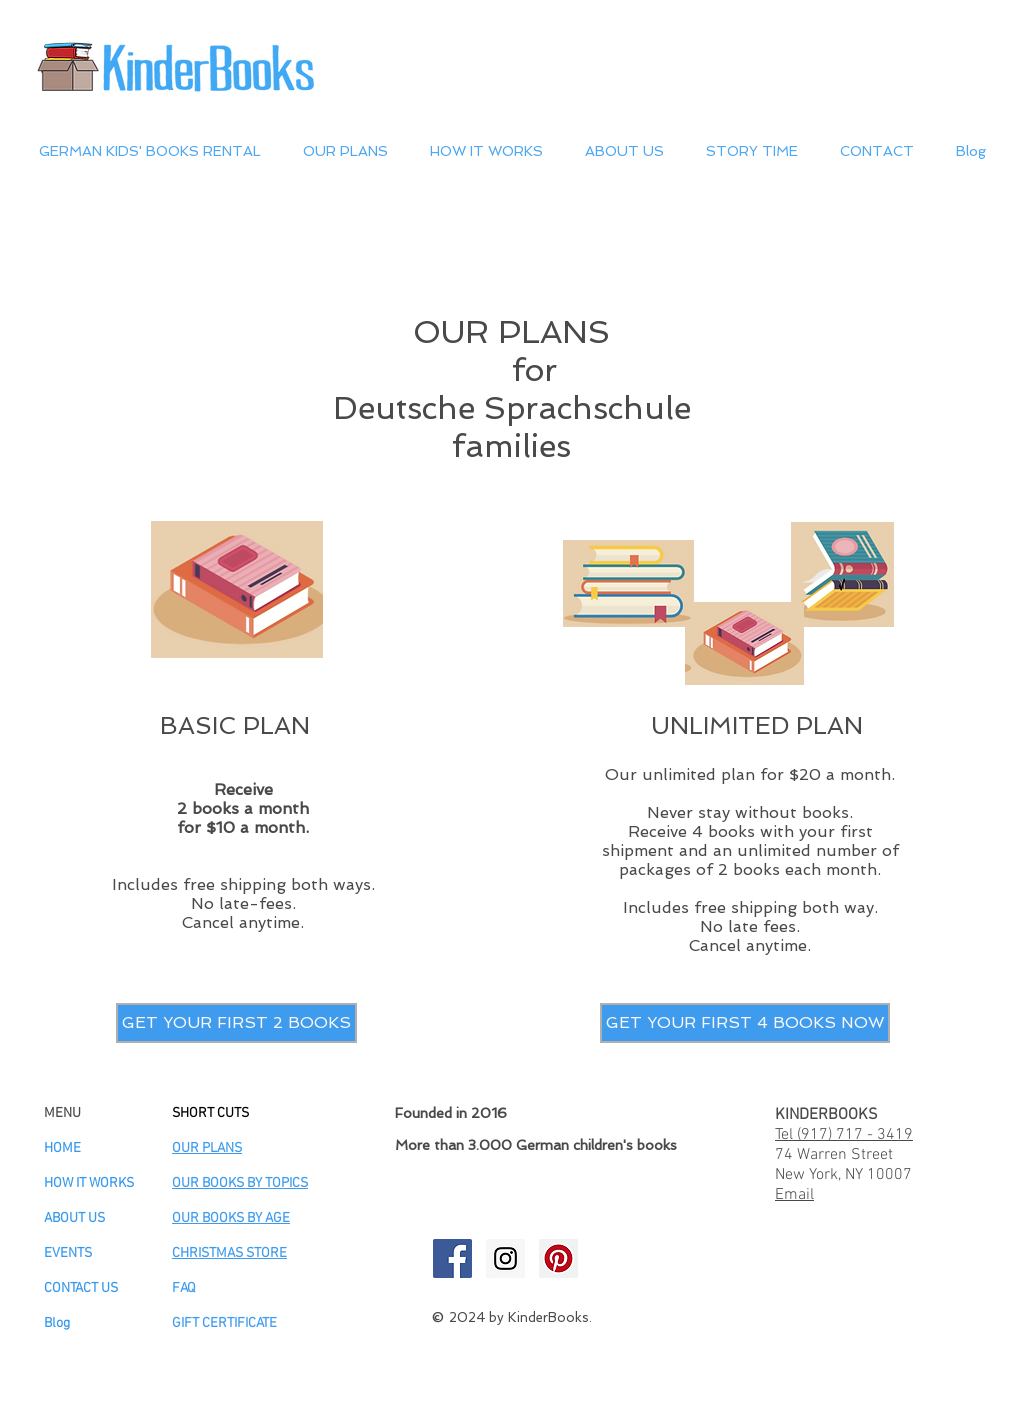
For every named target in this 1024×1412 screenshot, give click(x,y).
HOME (62, 1148)
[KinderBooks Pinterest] (558, 1258)
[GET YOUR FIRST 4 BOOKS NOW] (745, 1023)
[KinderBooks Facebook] (452, 1258)
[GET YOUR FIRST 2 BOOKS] (236, 1023)
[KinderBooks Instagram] (505, 1258)
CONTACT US (81, 1288)
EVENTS (68, 1253)
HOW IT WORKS (89, 1183)
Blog (57, 1323)
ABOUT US (74, 1218)
